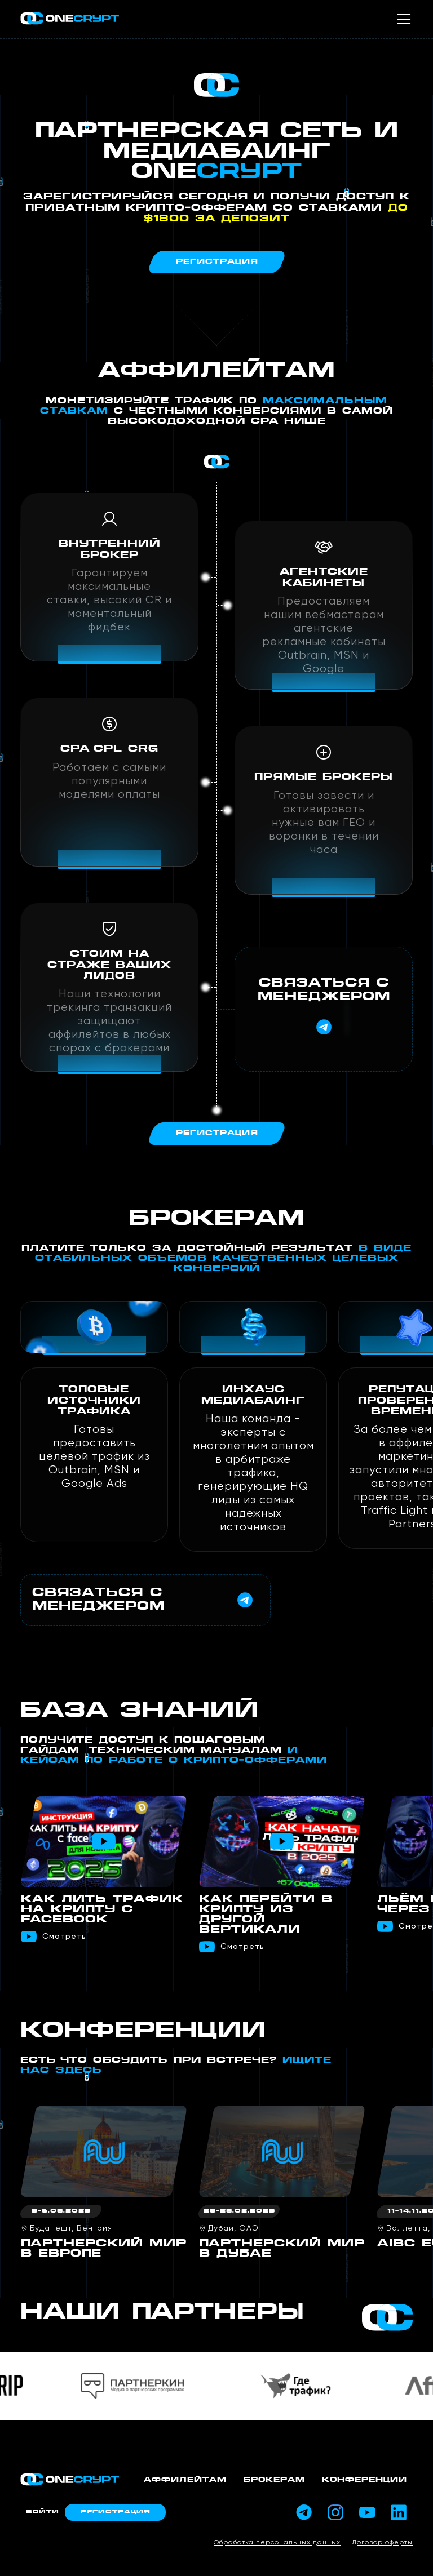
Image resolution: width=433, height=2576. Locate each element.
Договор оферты (382, 2542)
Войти (42, 2512)
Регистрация (115, 2512)
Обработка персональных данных (277, 2542)
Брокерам (274, 2480)
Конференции (364, 2480)
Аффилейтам (185, 2480)
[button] (403, 1740)
